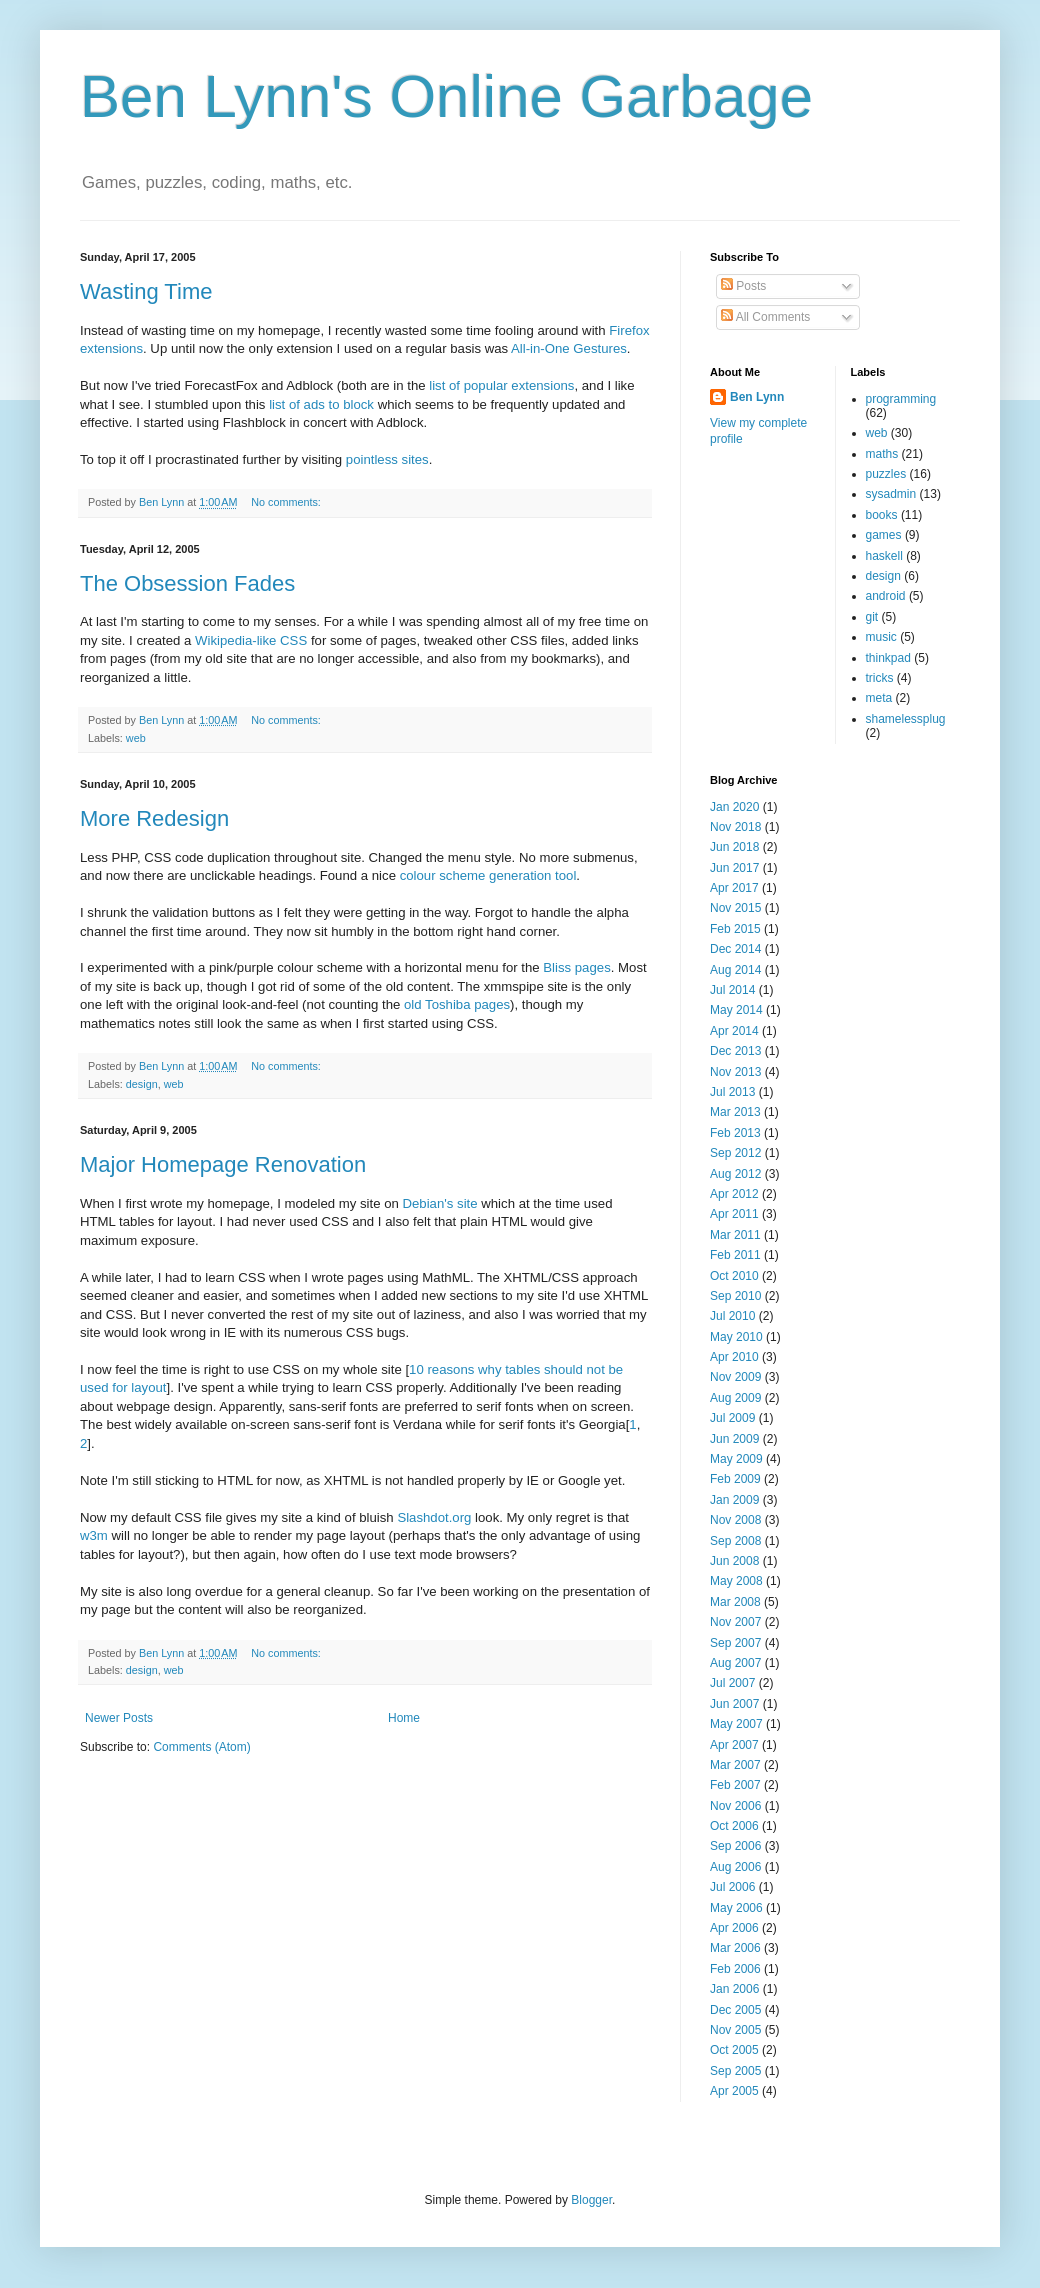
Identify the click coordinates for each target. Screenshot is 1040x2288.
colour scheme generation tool (488, 875)
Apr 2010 (734, 1357)
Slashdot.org (434, 1517)
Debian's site (440, 1203)
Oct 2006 (734, 1826)
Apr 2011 (734, 1214)
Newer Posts (119, 1718)
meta (879, 698)
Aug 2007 (735, 1663)
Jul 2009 (732, 1418)
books (882, 515)
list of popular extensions (501, 385)
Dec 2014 (735, 949)
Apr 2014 (734, 1031)
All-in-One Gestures (569, 348)
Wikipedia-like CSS (251, 640)
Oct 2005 (734, 2050)
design (142, 1084)
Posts (743, 286)
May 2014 (736, 1010)
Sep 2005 (735, 2071)
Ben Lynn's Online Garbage (446, 96)
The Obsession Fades (187, 583)
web (136, 738)
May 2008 (736, 1581)
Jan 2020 (734, 807)
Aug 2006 (735, 1867)
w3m (94, 1535)
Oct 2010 (734, 1276)
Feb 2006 (735, 1969)
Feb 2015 (735, 929)
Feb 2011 (735, 1255)
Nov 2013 (735, 1072)
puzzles (886, 474)
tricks (880, 678)
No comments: (287, 502)
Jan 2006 (734, 1989)
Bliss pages (576, 967)
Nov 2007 (735, 1622)
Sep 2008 (735, 1541)
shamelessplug (906, 719)
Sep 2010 (735, 1296)
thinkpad (888, 658)
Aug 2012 (735, 1174)
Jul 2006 (732, 1887)
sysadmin (891, 494)
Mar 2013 (735, 1112)
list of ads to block (321, 404)
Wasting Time (146, 291)
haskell (884, 556)
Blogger (591, 2200)
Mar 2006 (735, 1948)
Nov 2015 (735, 908)
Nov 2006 (735, 1806)
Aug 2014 (735, 970)
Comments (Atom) (201, 1747)
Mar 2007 (735, 1765)
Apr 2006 (734, 1928)
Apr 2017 (734, 888)
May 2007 (736, 1724)
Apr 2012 (734, 1194)
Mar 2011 (735, 1235)
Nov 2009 (735, 1377)
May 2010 (736, 1337)
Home (404, 1718)
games (884, 535)
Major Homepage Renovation (223, 1164)
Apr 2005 (734, 2091)
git (872, 617)
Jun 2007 (734, 1704)
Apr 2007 (734, 1745)
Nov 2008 (735, 1520)
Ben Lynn (757, 397)
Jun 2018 (734, 847)
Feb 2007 (735, 1785)
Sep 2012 (735, 1153)
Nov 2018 (735, 827)
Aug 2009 (735, 1398)
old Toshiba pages (457, 1004)
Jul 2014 (732, 990)
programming (901, 399)
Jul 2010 (732, 1316)
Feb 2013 (735, 1133)
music (881, 637)
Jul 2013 (732, 1092)
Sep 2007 (735, 1643)
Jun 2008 (734, 1561)
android (886, 596)
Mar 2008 (735, 1602)
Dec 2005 (735, 2010)
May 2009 (736, 1459)
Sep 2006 (735, 1846)
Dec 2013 (735, 1051)
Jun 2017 (734, 868)
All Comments (765, 317)
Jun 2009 (734, 1439)
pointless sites (387, 459)
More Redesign (154, 818)
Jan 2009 (734, 1500)
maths (882, 454)
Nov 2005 (735, 2030)
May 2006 (736, 1908)
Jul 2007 (732, 1683)
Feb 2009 (735, 1479)
